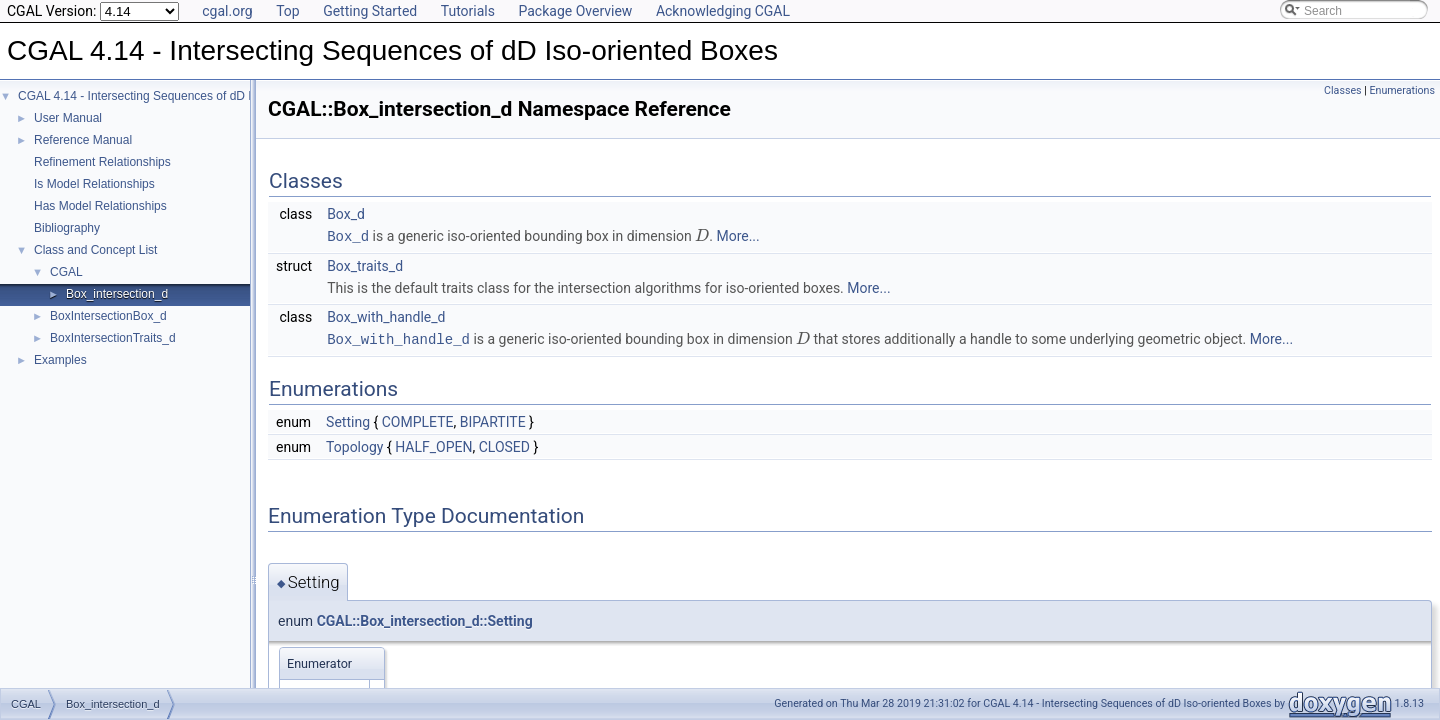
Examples (60, 360)
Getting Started (370, 11)
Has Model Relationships (100, 206)
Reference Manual (83, 140)
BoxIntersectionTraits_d (113, 338)
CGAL (66, 272)
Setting (348, 420)
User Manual (68, 118)
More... (737, 236)
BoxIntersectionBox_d (108, 316)
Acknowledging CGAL (723, 11)
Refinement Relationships (102, 162)
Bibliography (67, 228)
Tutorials (468, 11)
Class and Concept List (95, 250)
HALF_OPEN (433, 445)
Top (288, 11)
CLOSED (504, 445)
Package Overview (575, 11)
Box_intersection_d (117, 294)
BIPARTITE (493, 420)
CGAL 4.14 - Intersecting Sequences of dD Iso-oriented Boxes (183, 96)
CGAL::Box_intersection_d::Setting (425, 619)
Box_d (346, 214)
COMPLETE (418, 420)
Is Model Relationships (94, 184)
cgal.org (227, 11)
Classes (1342, 90)
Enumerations (1402, 90)
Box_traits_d (365, 265)
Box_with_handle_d (386, 316)
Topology (354, 445)
